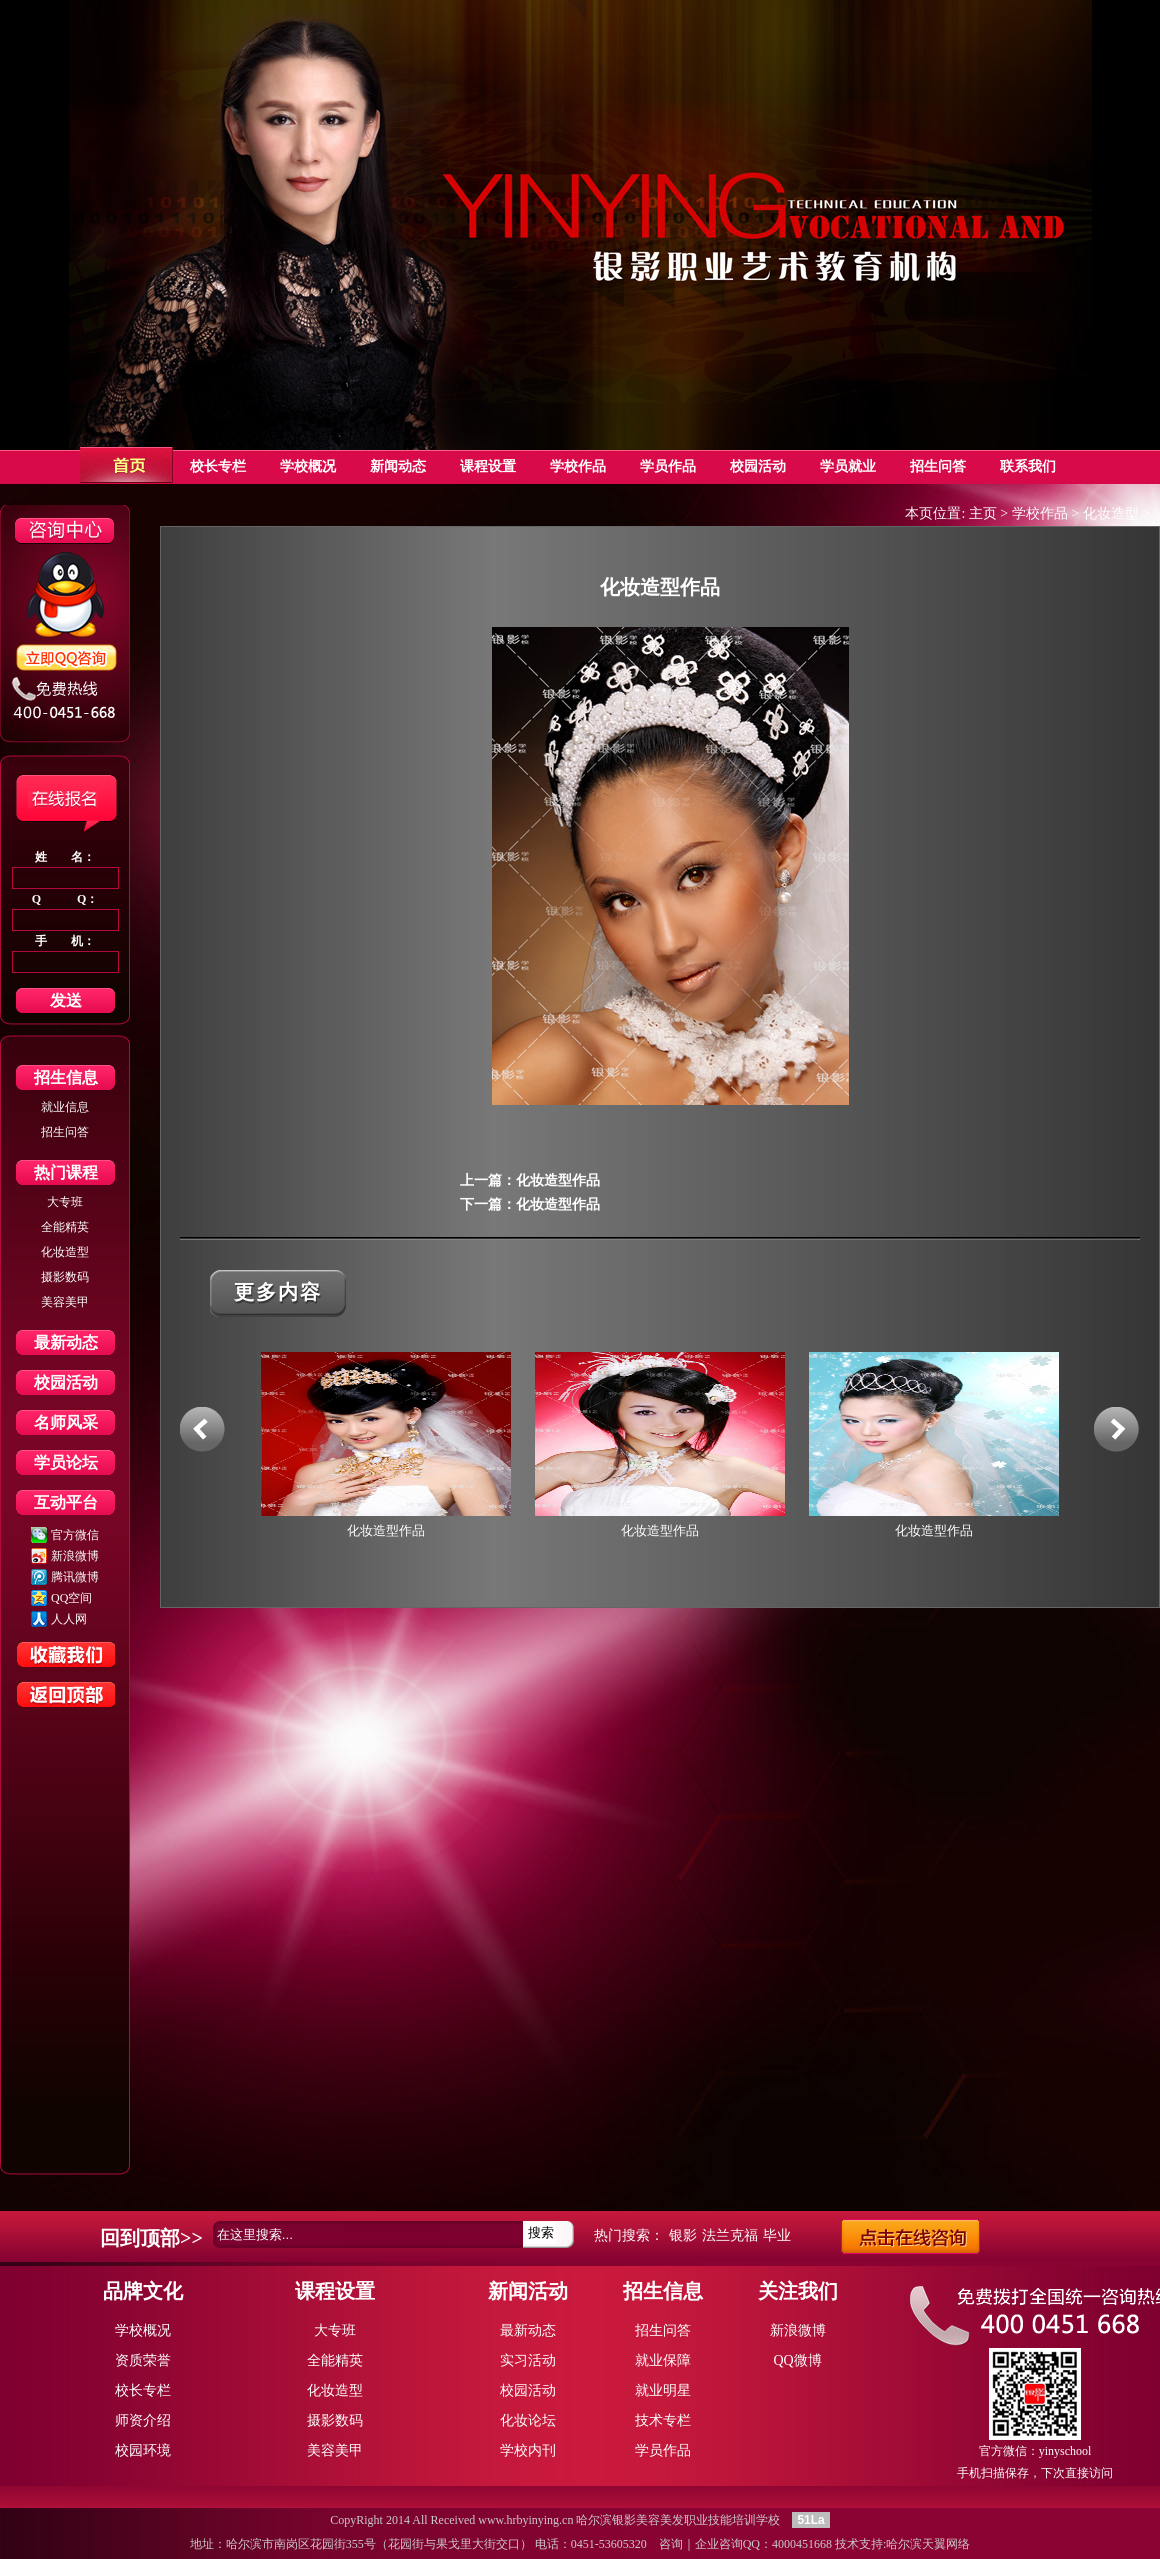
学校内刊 (528, 2450)
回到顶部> (145, 2238)
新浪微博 (75, 1556)
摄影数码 (65, 1277)
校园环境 (143, 2450)
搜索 (541, 2232)
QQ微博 (797, 2360)
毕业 (777, 2235)
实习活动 (528, 2360)
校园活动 (66, 1382)
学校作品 (1040, 513)
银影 (683, 2235)
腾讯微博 (75, 1577)
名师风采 (66, 1422)
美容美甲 (65, 1302)
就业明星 (663, 2390)
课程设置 (335, 2291)
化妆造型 (65, 1252)
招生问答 (65, 1132)
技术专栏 (663, 2420)
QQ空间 (71, 1598)
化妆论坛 (528, 2420)
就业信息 (65, 1107)
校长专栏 (143, 2390)
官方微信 (75, 1535)
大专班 (65, 1202)
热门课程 (66, 1172)
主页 (983, 513)
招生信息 (66, 1077)
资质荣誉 (143, 2360)
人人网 (69, 1619)
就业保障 (663, 2360)
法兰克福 (730, 2235)
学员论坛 (66, 1462)
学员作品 (663, 2450)
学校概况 (143, 2330)
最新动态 (66, 1342)
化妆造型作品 (558, 1180)
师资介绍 (143, 2420)
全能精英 (65, 1227)
